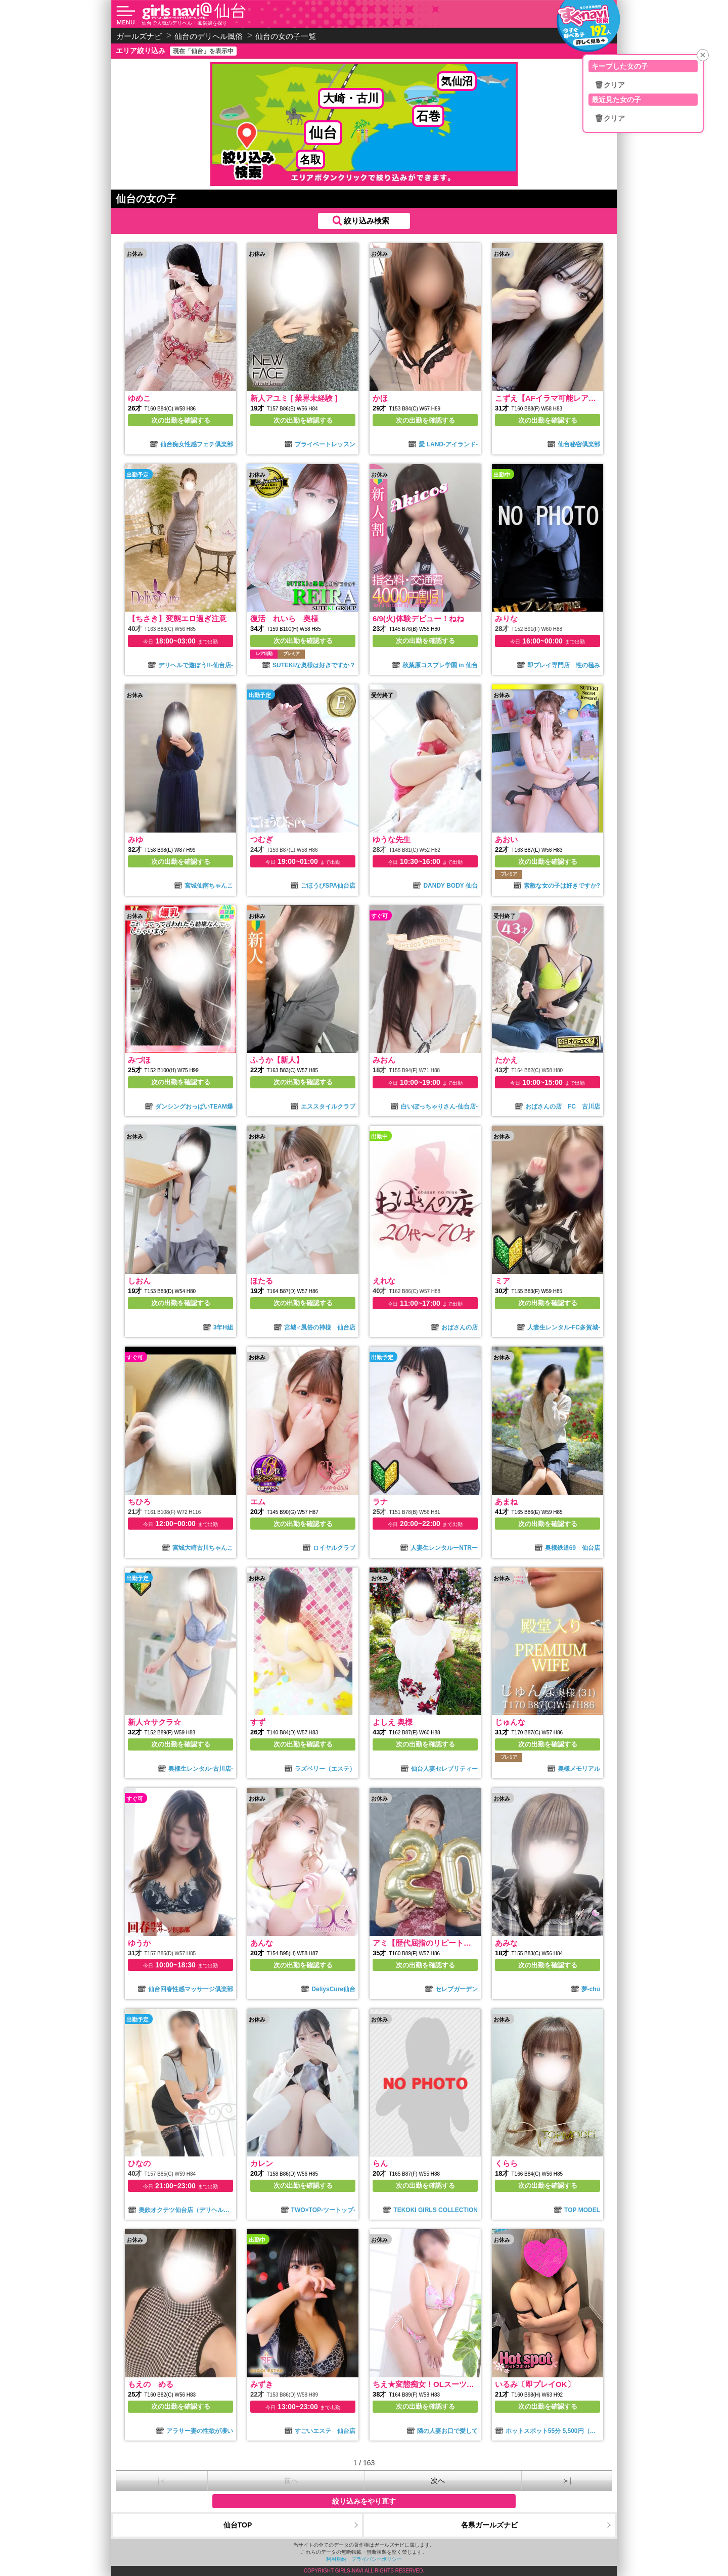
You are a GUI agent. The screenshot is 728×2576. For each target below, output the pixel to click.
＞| (566, 2480)
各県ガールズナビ (489, 2525)
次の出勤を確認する (180, 420)
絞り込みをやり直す (364, 2501)
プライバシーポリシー (376, 2559)
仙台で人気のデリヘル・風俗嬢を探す (185, 23)
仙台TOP (237, 2525)
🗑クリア (610, 85)
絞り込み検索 (366, 220)
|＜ (161, 2480)
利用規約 (336, 2559)
